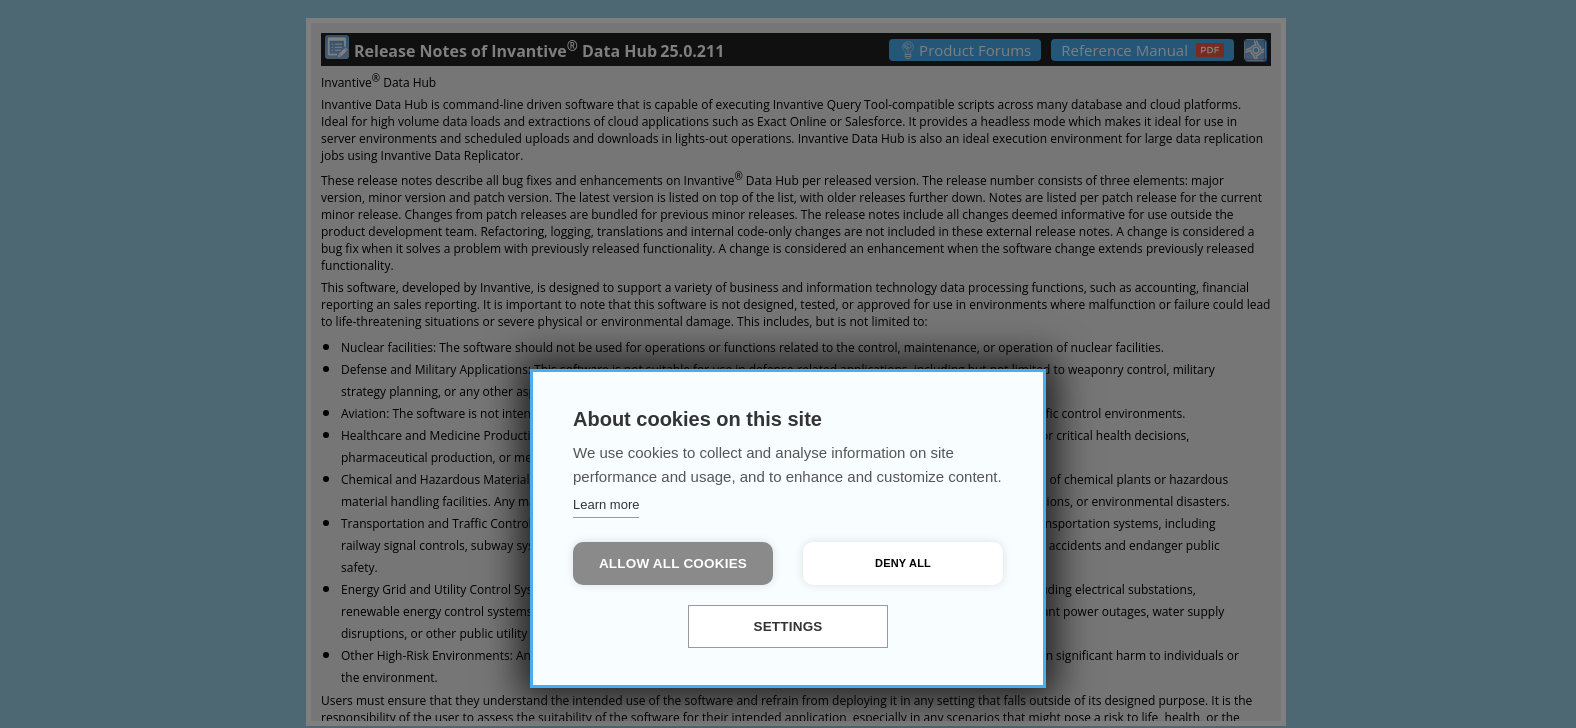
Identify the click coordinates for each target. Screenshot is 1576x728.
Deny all (903, 563)
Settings (787, 626)
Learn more (606, 504)
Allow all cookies (673, 563)
